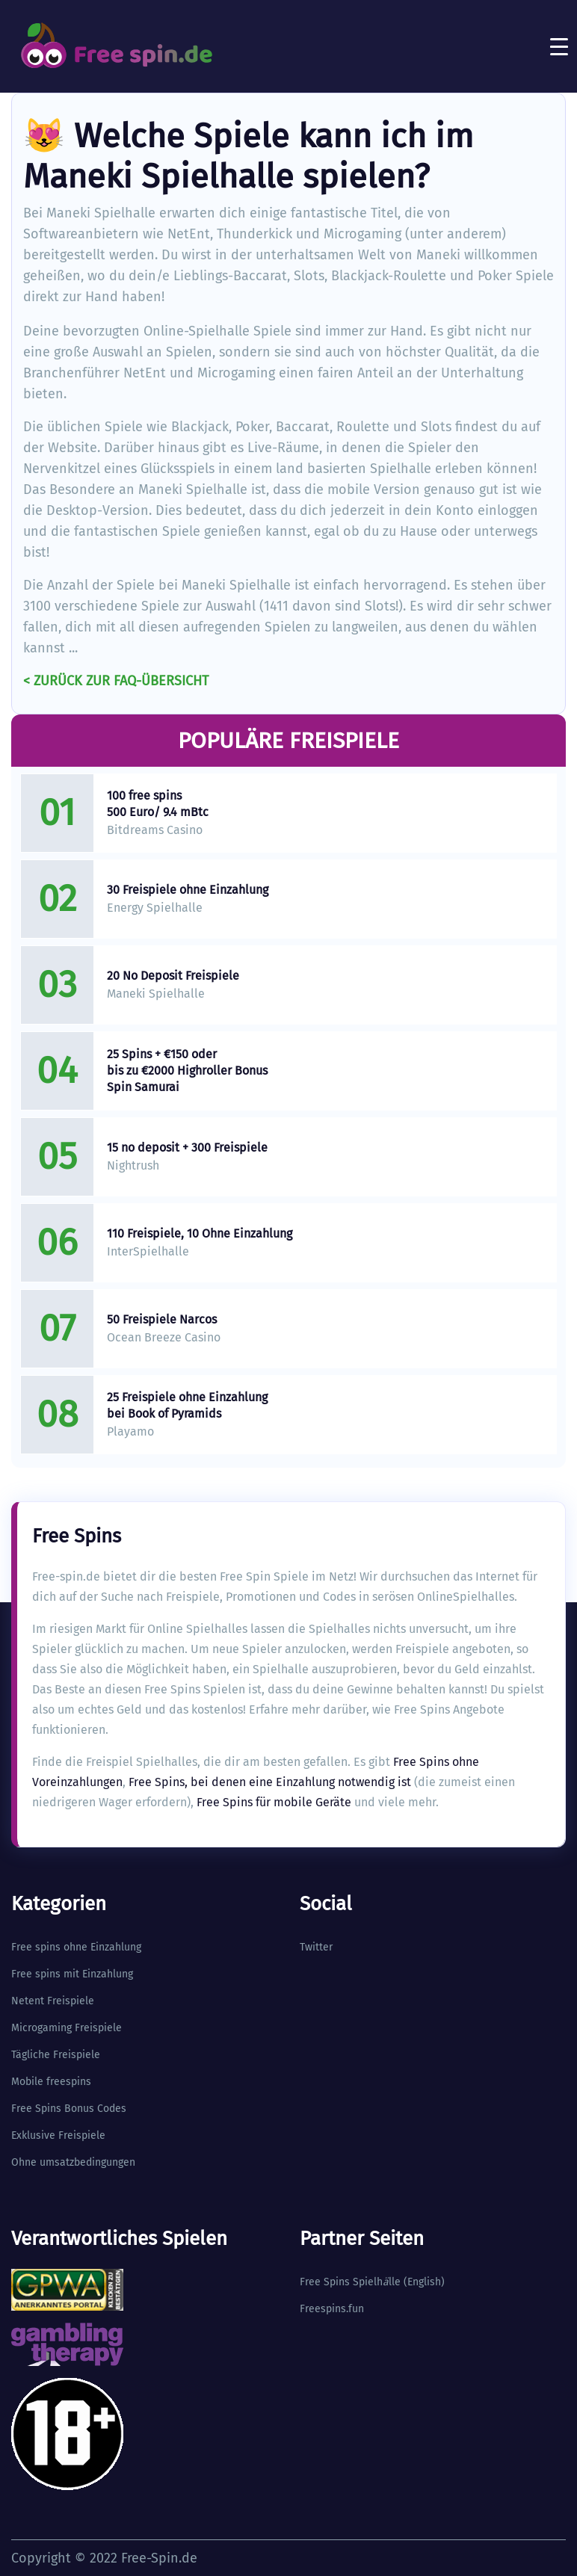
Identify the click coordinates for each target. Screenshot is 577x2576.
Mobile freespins (51, 2081)
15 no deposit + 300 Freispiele (187, 1147)
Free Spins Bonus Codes (68, 2108)
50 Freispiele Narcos (162, 1319)
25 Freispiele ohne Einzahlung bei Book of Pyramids (187, 1405)
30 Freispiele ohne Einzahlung (187, 890)
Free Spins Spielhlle (350, 2282)
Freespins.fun (332, 2308)
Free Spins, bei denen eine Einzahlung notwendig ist (270, 1782)
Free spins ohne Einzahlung (76, 1947)
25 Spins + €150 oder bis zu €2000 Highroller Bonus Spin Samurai (187, 1070)
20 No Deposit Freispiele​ (173, 976)
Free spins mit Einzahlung (72, 1974)
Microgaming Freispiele (66, 2027)
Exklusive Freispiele (58, 2135)
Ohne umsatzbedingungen (73, 2162)
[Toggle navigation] (559, 46)
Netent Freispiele (52, 2001)
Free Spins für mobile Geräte (274, 1802)
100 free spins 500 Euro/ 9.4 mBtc (158, 803)
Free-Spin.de (159, 2558)
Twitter (316, 1947)
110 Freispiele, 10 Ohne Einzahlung (199, 1233)
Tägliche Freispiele (55, 2054)
